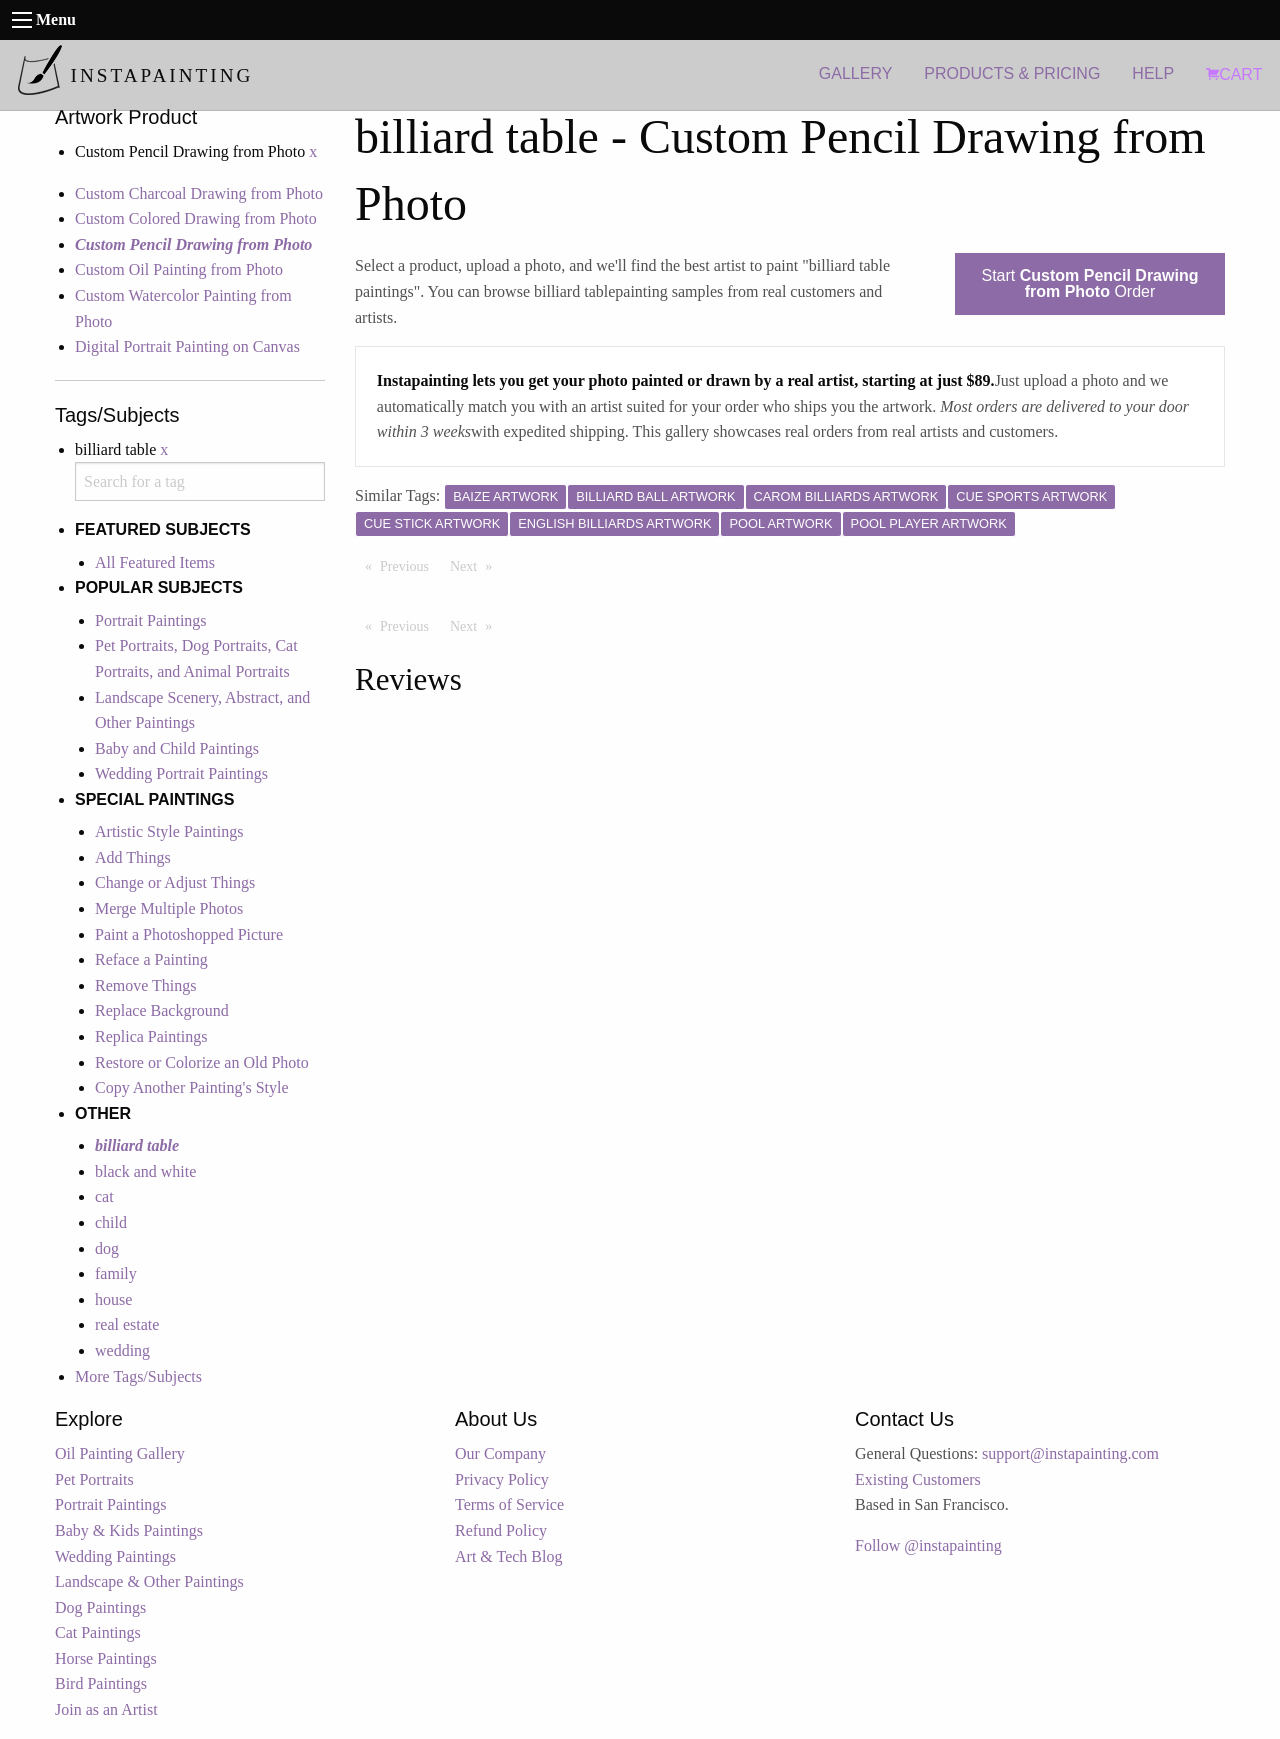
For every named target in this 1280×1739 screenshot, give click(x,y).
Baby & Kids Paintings (129, 1530)
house (113, 1299)
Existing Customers (918, 1479)
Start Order (1090, 283)
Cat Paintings (98, 1632)
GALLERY (856, 73)
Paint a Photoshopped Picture (189, 934)
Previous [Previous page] (409, 565)
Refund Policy (501, 1530)
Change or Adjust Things (175, 882)
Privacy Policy (502, 1479)
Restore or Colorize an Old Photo (202, 1062)
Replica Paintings (151, 1036)
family (116, 1273)
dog (107, 1248)
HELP (1153, 73)
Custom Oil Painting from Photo (179, 269)
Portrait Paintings (151, 620)
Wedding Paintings (115, 1556)
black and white (145, 1171)
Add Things (133, 857)
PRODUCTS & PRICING (1012, 73)
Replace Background (162, 1010)
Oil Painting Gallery (120, 1453)
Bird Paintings (101, 1683)
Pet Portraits (94, 1479)
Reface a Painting (151, 959)
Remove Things (145, 985)
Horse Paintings (106, 1658)
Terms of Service (509, 1504)
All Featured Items (155, 562)
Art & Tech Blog (508, 1556)
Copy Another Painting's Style (192, 1087)
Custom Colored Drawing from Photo (196, 218)
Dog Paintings (100, 1607)
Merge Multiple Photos (169, 908)
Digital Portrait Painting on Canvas (187, 346)
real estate (127, 1324)
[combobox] (200, 481)
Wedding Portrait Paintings (181, 773)
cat (104, 1196)
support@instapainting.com (1070, 1453)
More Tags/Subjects (138, 1376)
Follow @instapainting (928, 1545)
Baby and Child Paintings (177, 748)
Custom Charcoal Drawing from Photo (199, 193)
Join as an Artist (106, 1709)
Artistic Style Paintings (169, 831)
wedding (122, 1350)
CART (1234, 74)
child (111, 1222)
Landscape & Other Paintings (149, 1581)
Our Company (500, 1453)
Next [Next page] (476, 565)
